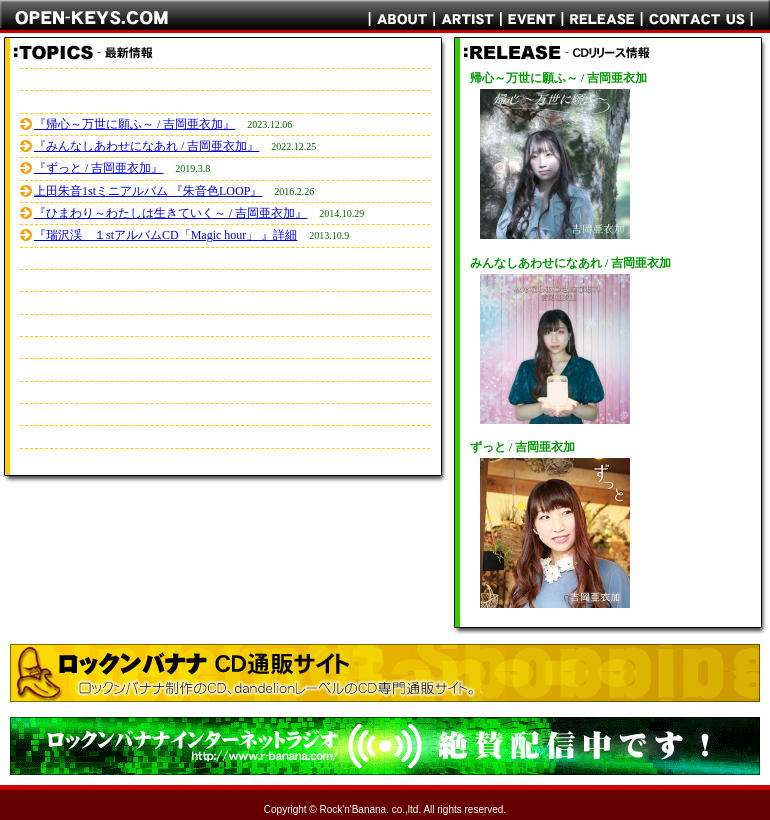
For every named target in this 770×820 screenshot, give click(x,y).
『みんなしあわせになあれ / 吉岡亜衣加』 (146, 146)
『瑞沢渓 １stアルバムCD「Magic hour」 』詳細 (165, 235)
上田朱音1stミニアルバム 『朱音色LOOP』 (148, 191)
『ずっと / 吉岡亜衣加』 (98, 168)
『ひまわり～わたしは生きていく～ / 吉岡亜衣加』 (170, 213)
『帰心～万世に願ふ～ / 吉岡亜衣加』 (134, 124)
